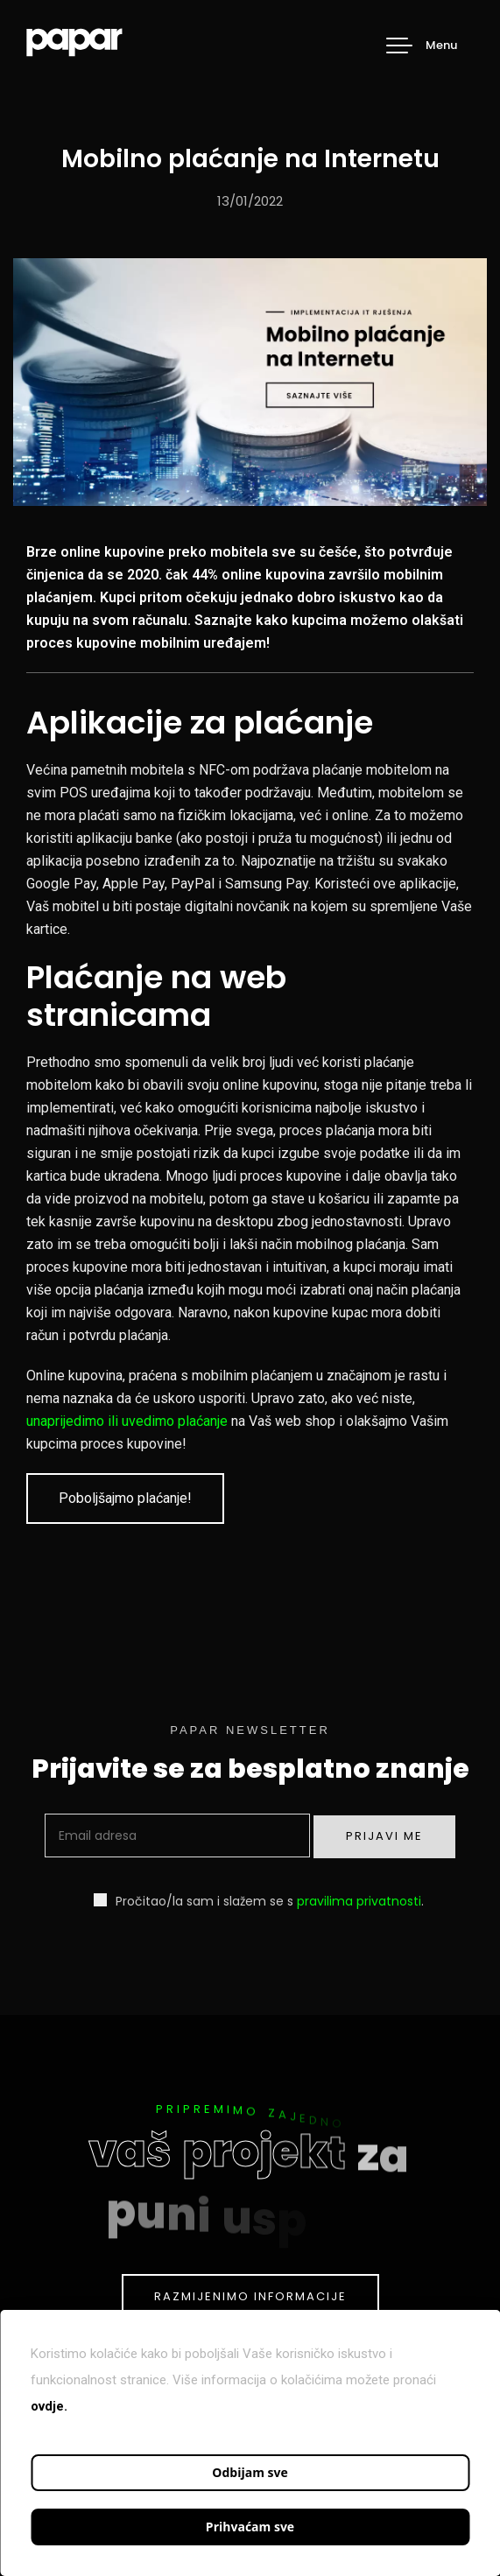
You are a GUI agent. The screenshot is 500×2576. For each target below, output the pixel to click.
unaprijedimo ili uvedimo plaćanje (127, 1421)
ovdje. (49, 2406)
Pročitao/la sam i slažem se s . (259, 1900)
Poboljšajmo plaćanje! (125, 1498)
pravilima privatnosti (359, 1901)
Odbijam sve (249, 2472)
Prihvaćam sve (250, 2526)
